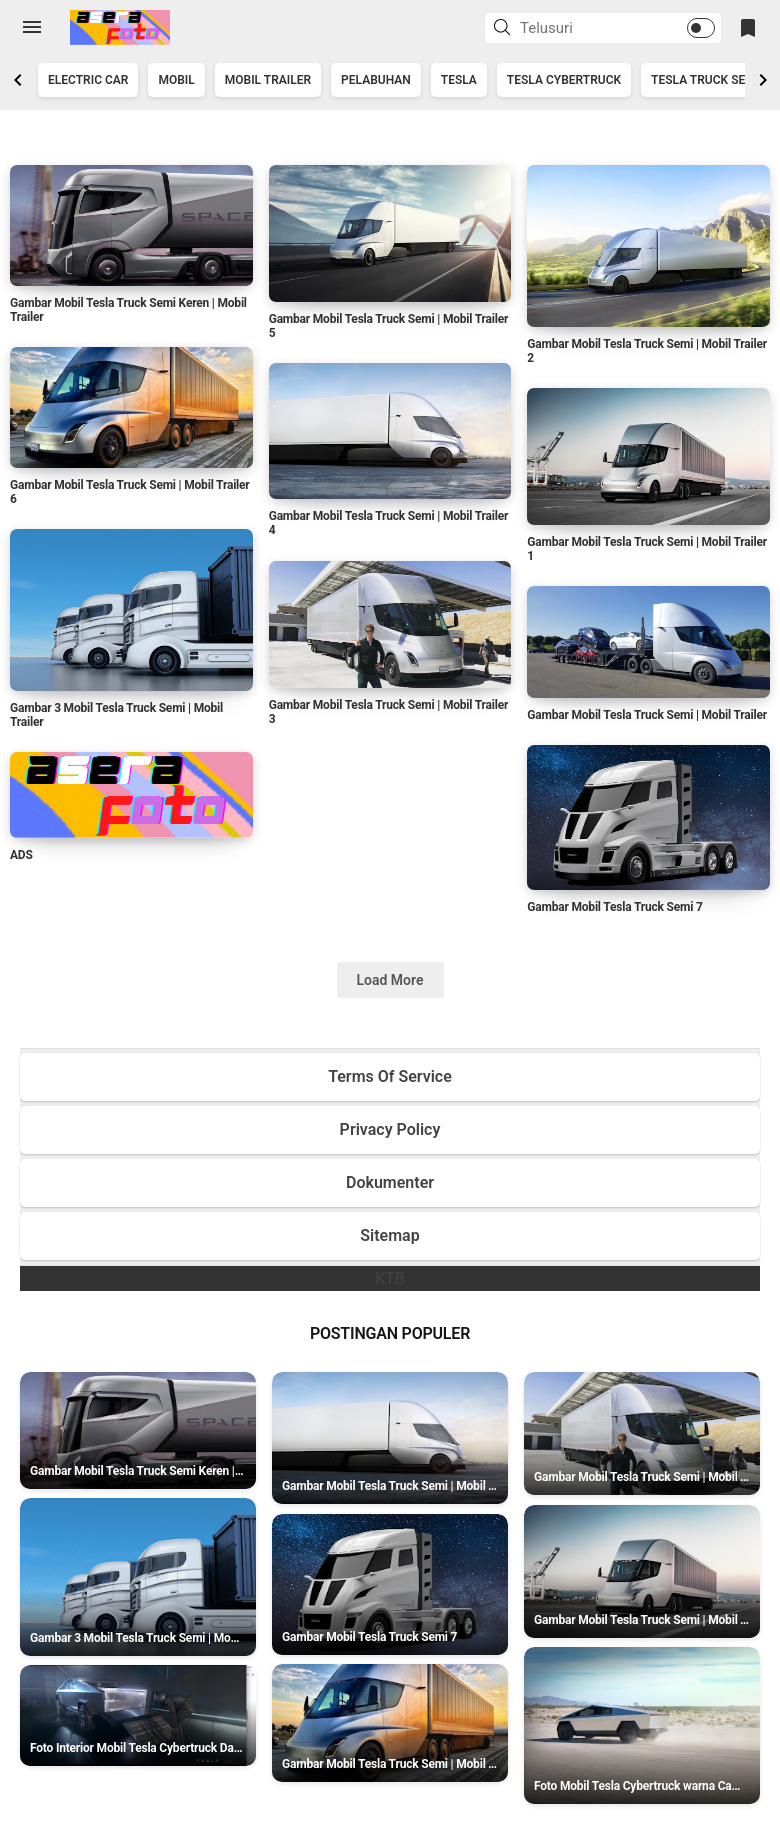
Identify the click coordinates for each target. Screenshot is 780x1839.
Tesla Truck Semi (705, 80)
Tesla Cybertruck (564, 80)
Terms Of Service (390, 1076)
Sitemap (389, 1235)
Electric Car (88, 80)
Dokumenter (390, 1182)
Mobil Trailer (268, 80)
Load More (390, 980)
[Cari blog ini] (579, 28)
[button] (505, 29)
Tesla (459, 80)
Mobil (176, 80)
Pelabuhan (376, 80)
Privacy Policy (390, 1129)
